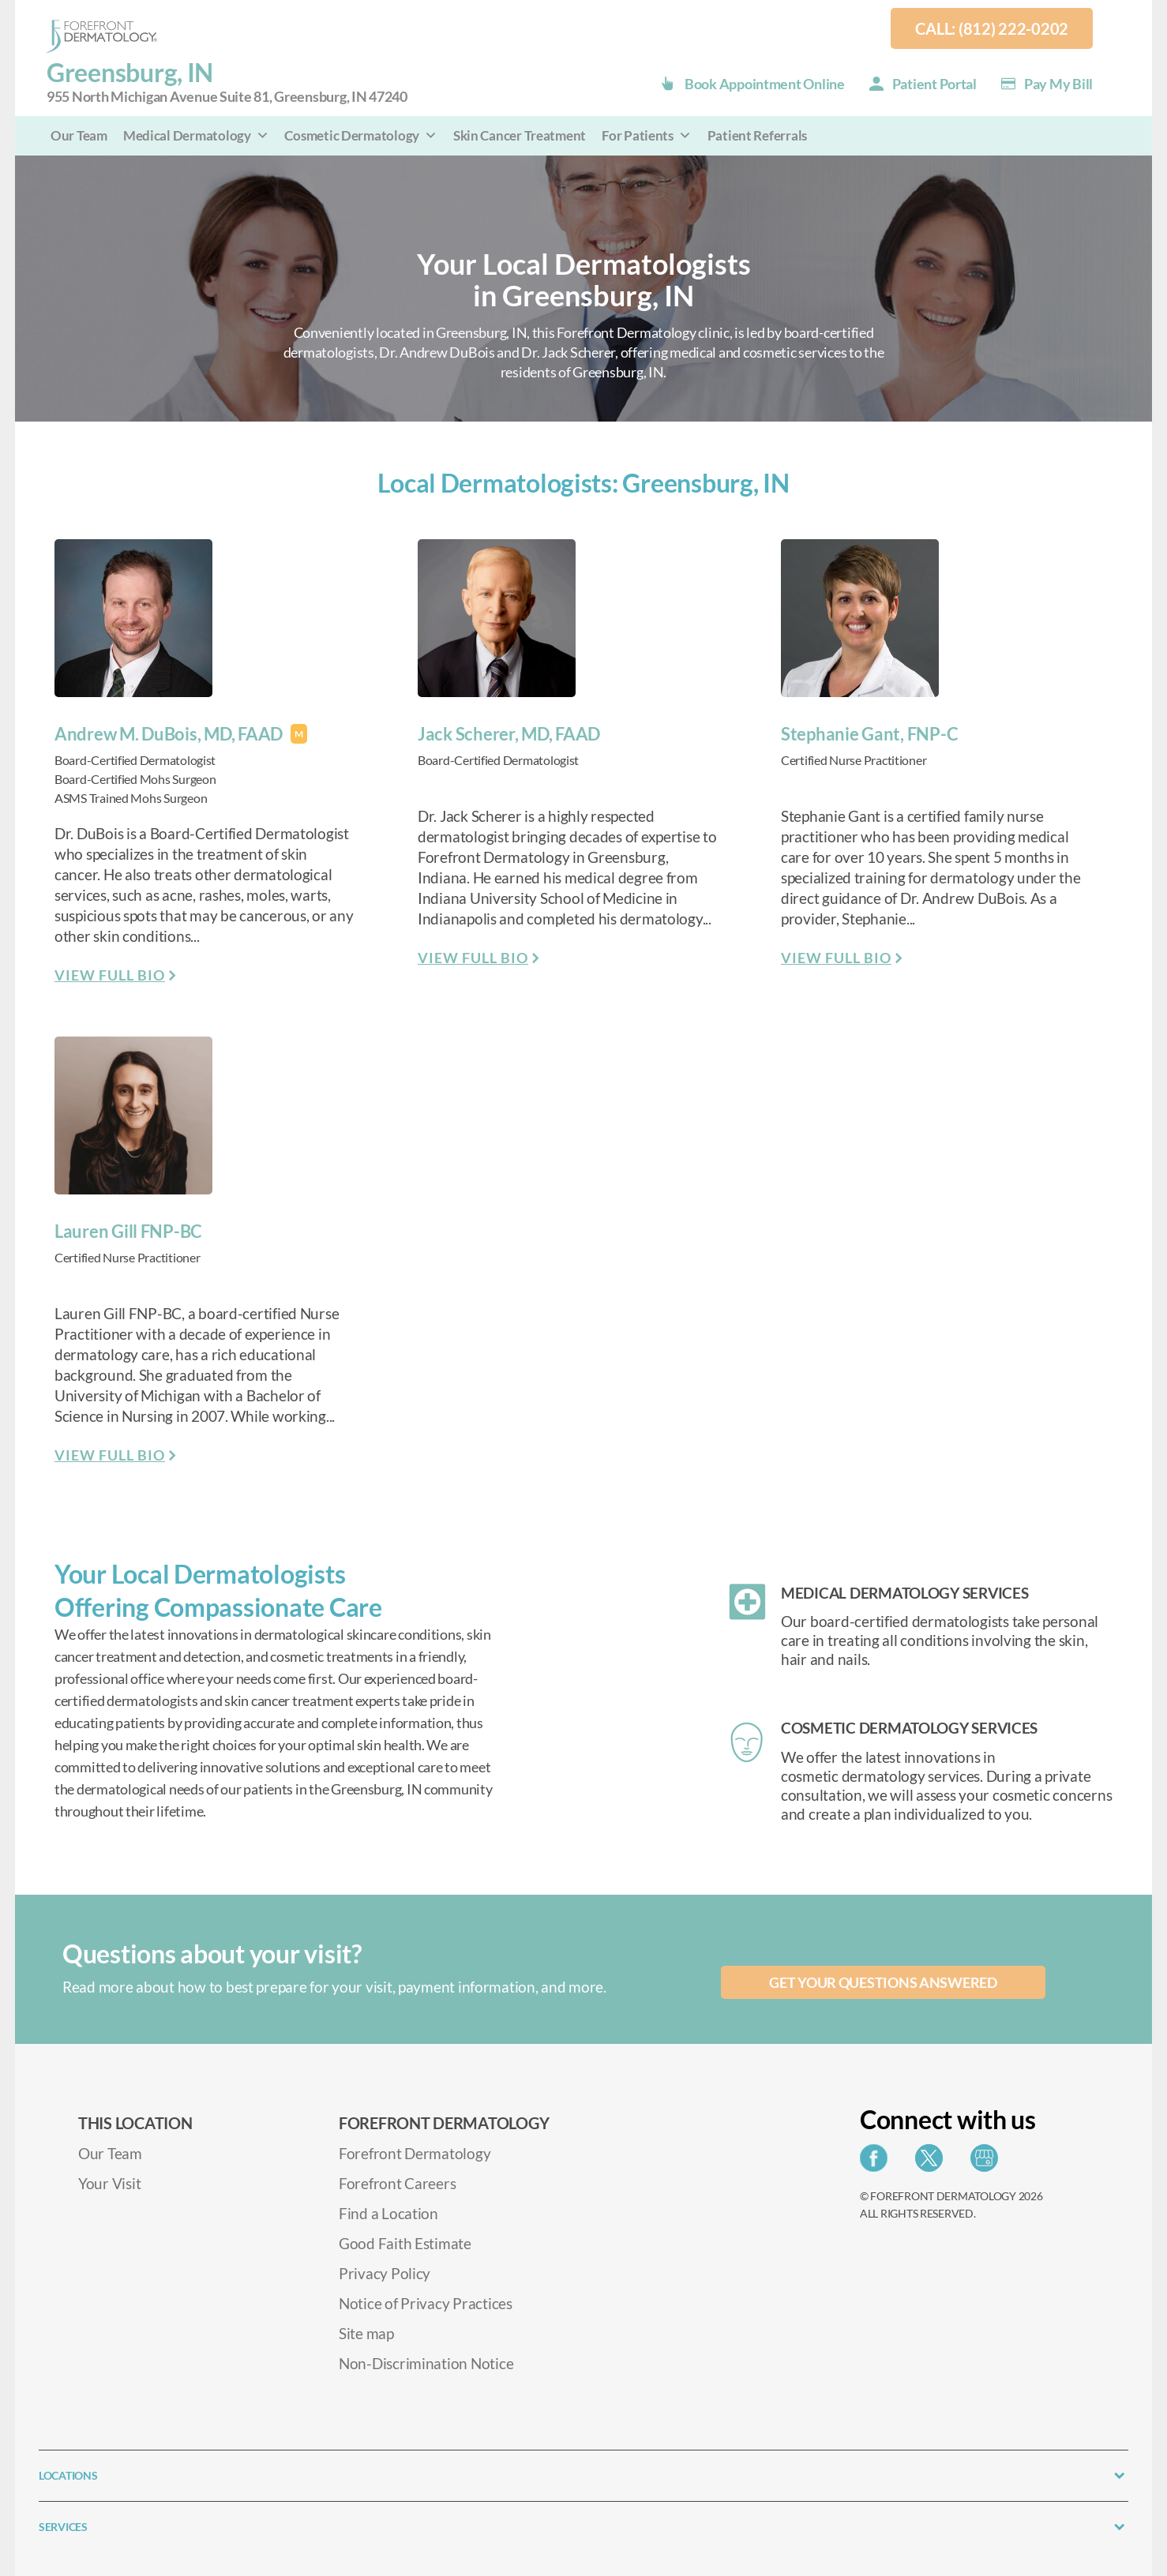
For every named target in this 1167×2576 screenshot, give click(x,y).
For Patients (647, 135)
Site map (366, 2333)
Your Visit (109, 2183)
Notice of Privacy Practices (425, 2303)
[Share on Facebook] (877, 2162)
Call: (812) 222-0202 (991, 28)
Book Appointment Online (765, 83)
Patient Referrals (757, 135)
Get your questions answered (883, 1982)
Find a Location (388, 2213)
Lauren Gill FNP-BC (128, 1231)
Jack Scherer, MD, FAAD (509, 733)
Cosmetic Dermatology (360, 135)
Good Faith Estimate (405, 2243)
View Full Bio (109, 975)
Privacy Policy (384, 2273)
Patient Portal (934, 83)
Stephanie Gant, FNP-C (869, 733)
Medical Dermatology (196, 135)
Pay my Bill (1058, 83)
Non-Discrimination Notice (426, 2363)
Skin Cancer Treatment (519, 135)
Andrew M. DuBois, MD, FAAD (168, 733)
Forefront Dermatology (414, 2153)
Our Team (79, 135)
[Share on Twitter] (933, 2162)
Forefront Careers (397, 2183)
